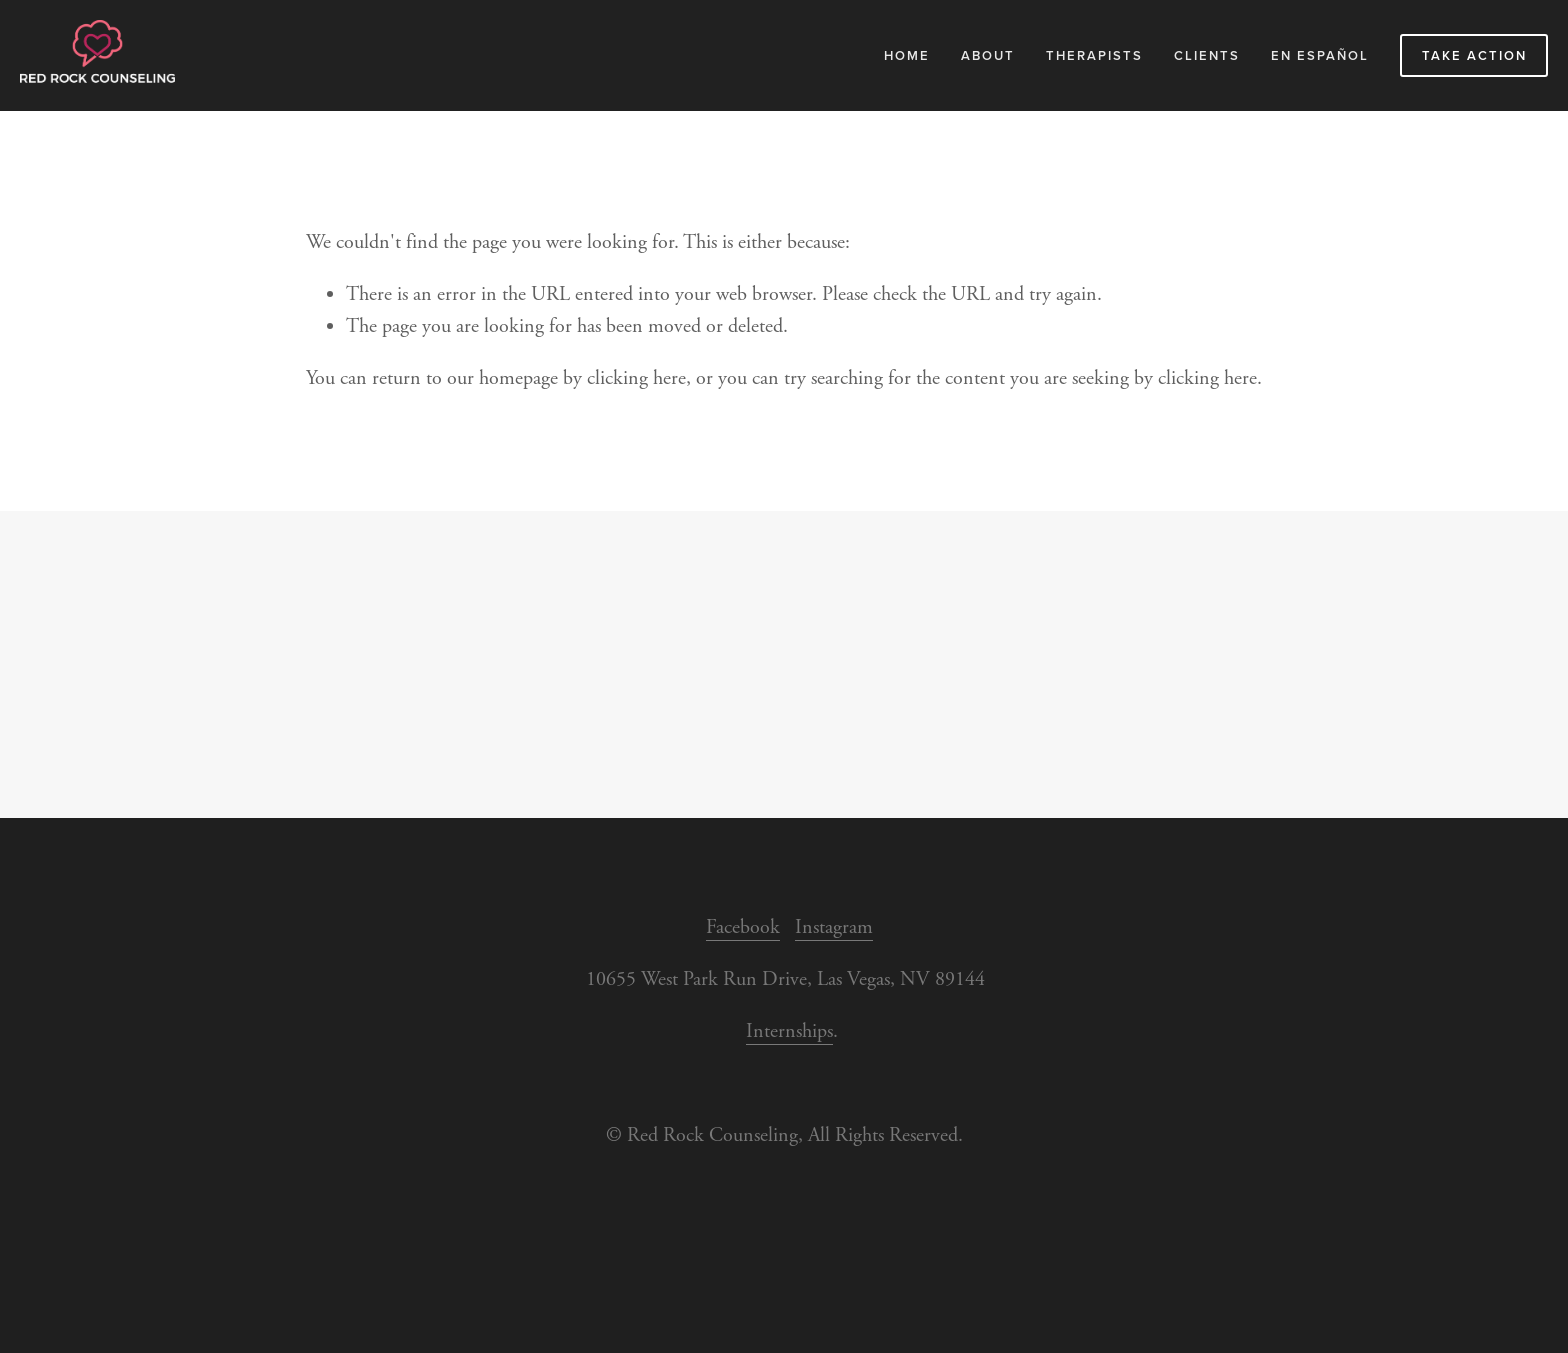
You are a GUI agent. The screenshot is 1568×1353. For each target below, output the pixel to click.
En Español (1320, 55)
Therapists (1094, 55)
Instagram (834, 927)
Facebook (743, 927)
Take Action (1474, 55)
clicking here (636, 378)
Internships (789, 1031)
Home (907, 55)
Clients (1207, 55)
